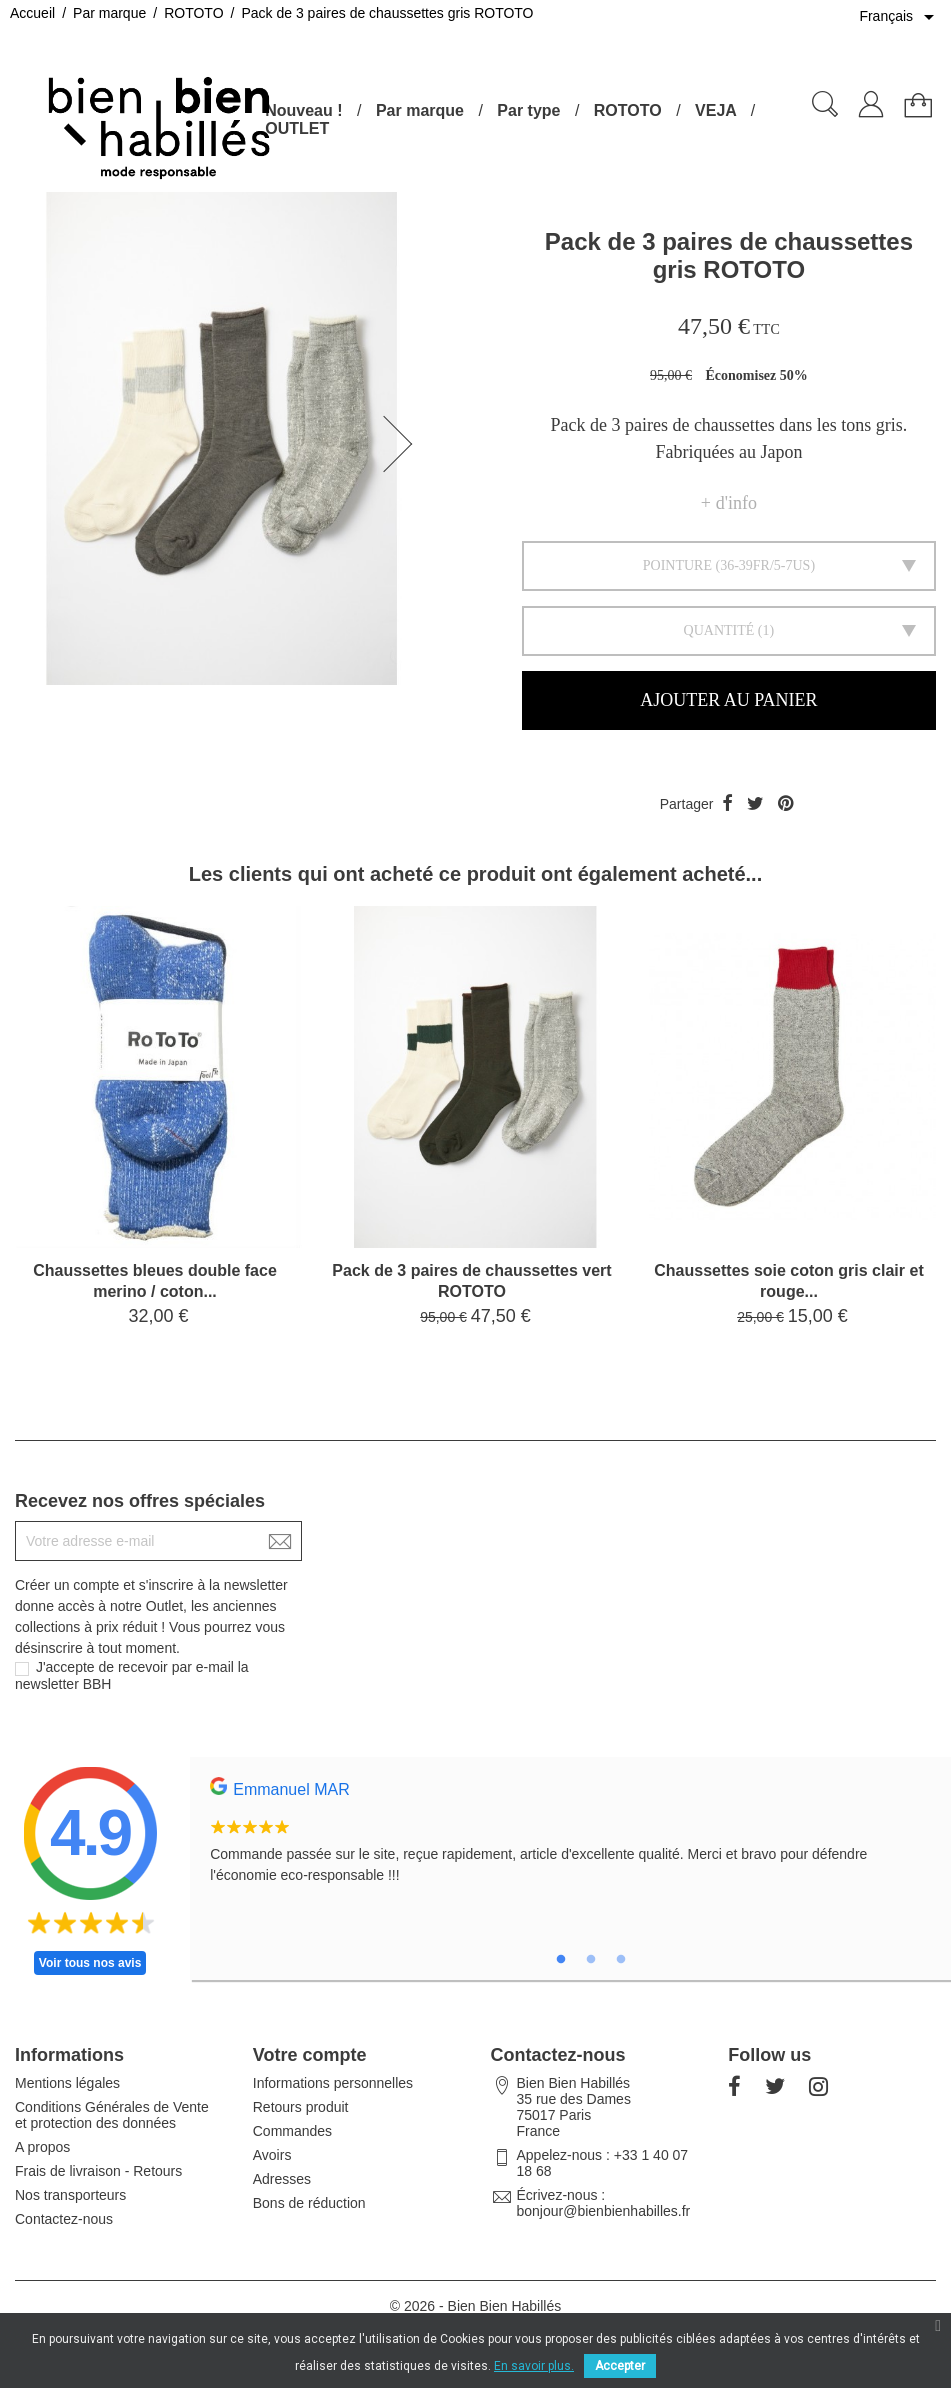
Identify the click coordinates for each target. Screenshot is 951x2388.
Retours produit (301, 2107)
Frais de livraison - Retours (98, 2171)
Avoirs (272, 2155)
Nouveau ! (303, 110)
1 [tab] (561, 1960)
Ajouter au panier (728, 700)
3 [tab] (621, 1960)
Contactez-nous (64, 2219)
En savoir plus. (534, 2366)
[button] (404, 444)
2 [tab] (591, 1960)
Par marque (420, 110)
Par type (528, 110)
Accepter (620, 2366)
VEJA (715, 110)
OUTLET (297, 128)
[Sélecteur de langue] (900, 17)
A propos (42, 2147)
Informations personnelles (333, 2083)
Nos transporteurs (70, 2195)
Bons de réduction (309, 2203)
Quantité (719, 630)
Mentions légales (67, 2083)
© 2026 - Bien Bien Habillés (475, 2306)
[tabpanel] (570, 1842)
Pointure (677, 565)
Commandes (292, 2131)
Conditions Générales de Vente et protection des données (112, 2115)
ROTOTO (628, 110)
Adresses (282, 2179)
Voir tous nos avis (90, 1963)
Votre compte (310, 2055)
